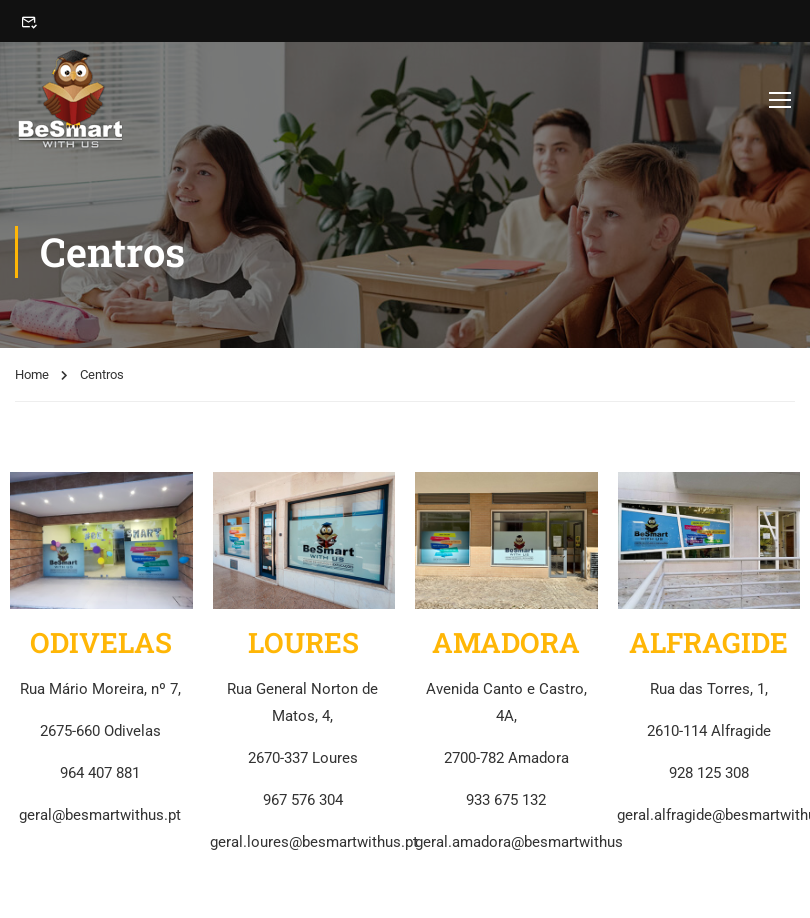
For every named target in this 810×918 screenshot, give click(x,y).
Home (32, 374)
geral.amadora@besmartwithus (519, 842)
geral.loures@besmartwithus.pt (314, 842)
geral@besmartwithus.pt (100, 815)
